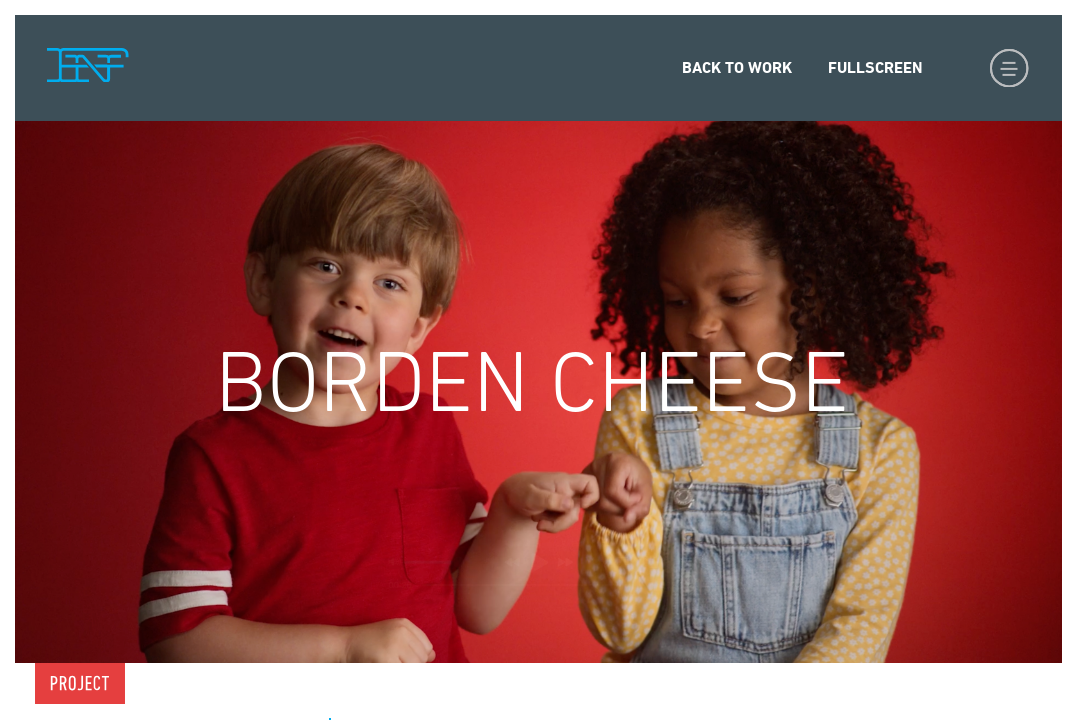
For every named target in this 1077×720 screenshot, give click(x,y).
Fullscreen (875, 67)
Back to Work (737, 67)
